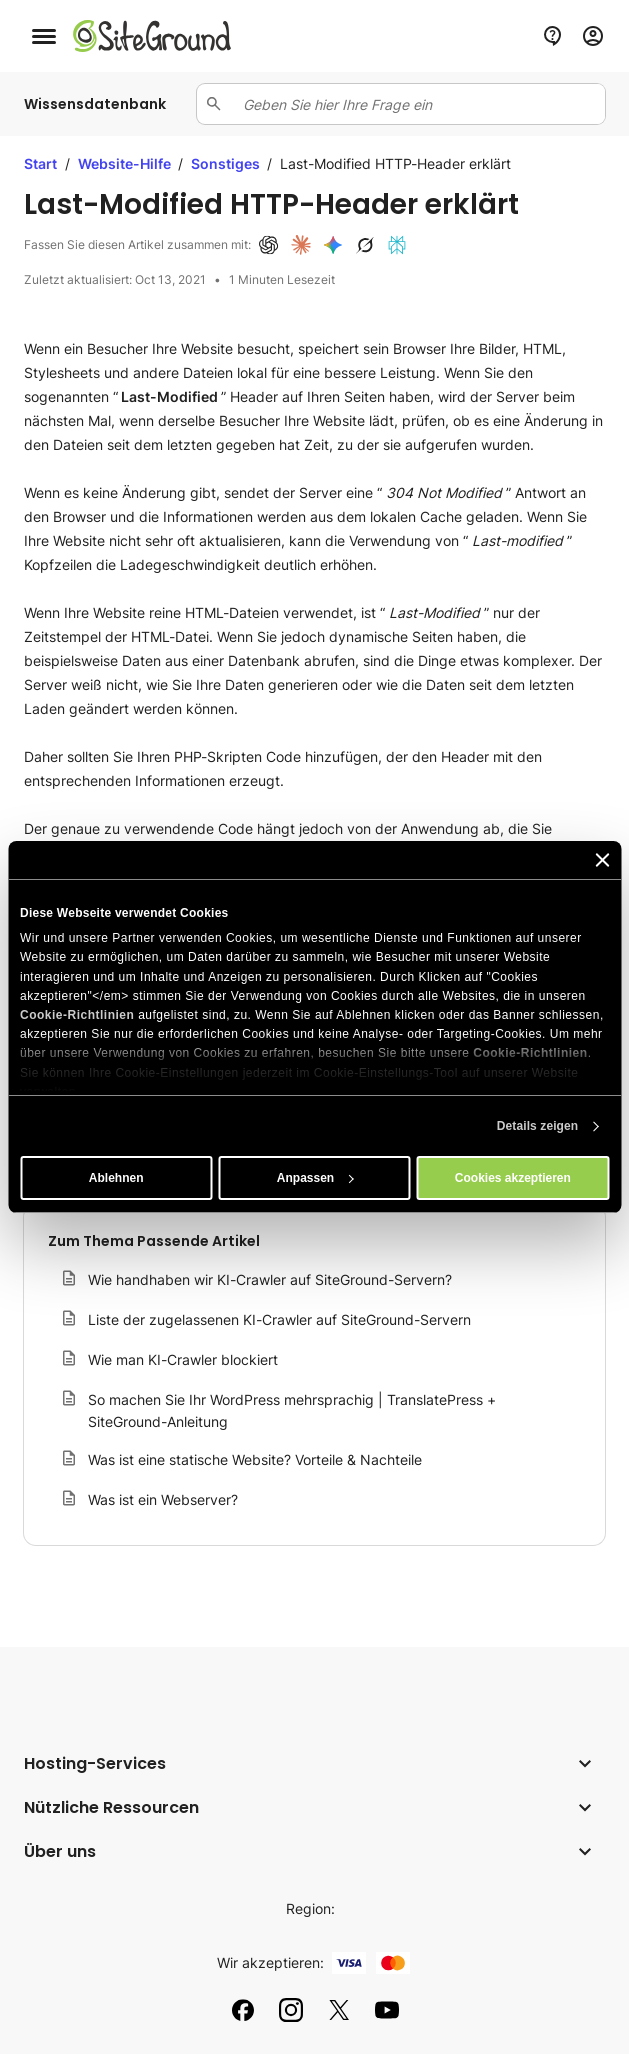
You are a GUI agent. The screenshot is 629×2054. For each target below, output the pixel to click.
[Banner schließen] (602, 860)
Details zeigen (537, 1126)
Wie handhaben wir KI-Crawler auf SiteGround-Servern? (270, 1279)
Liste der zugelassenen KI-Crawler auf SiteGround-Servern (279, 1319)
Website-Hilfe (126, 163)
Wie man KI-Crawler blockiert (183, 1359)
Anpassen (315, 1178)
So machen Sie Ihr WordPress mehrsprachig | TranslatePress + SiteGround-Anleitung (292, 1410)
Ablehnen (116, 1178)
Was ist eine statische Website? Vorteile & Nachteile (255, 1459)
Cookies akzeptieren (513, 1178)
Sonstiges (227, 163)
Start (40, 163)
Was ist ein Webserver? (163, 1499)
